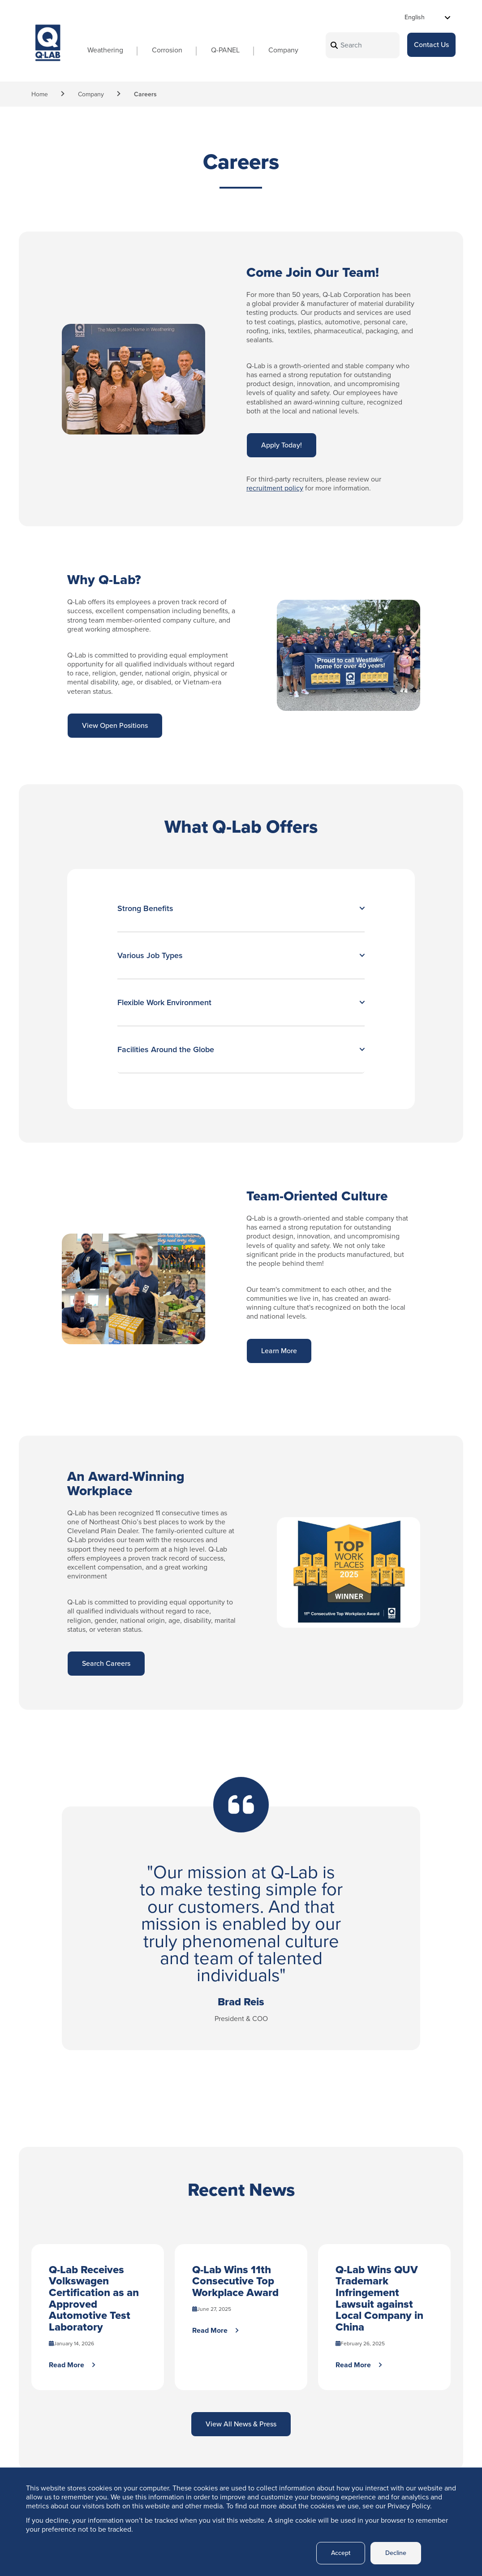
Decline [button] (394, 2553)
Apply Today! (281, 445)
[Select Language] (428, 17)
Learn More (279, 1351)
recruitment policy (274, 488)
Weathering (92, 52)
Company (270, 52)
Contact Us (431, 46)
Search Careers (106, 1663)
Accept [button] (336, 2553)
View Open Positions (115, 725)
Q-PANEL (212, 52)
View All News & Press (241, 2427)
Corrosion (154, 52)
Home (39, 94)
